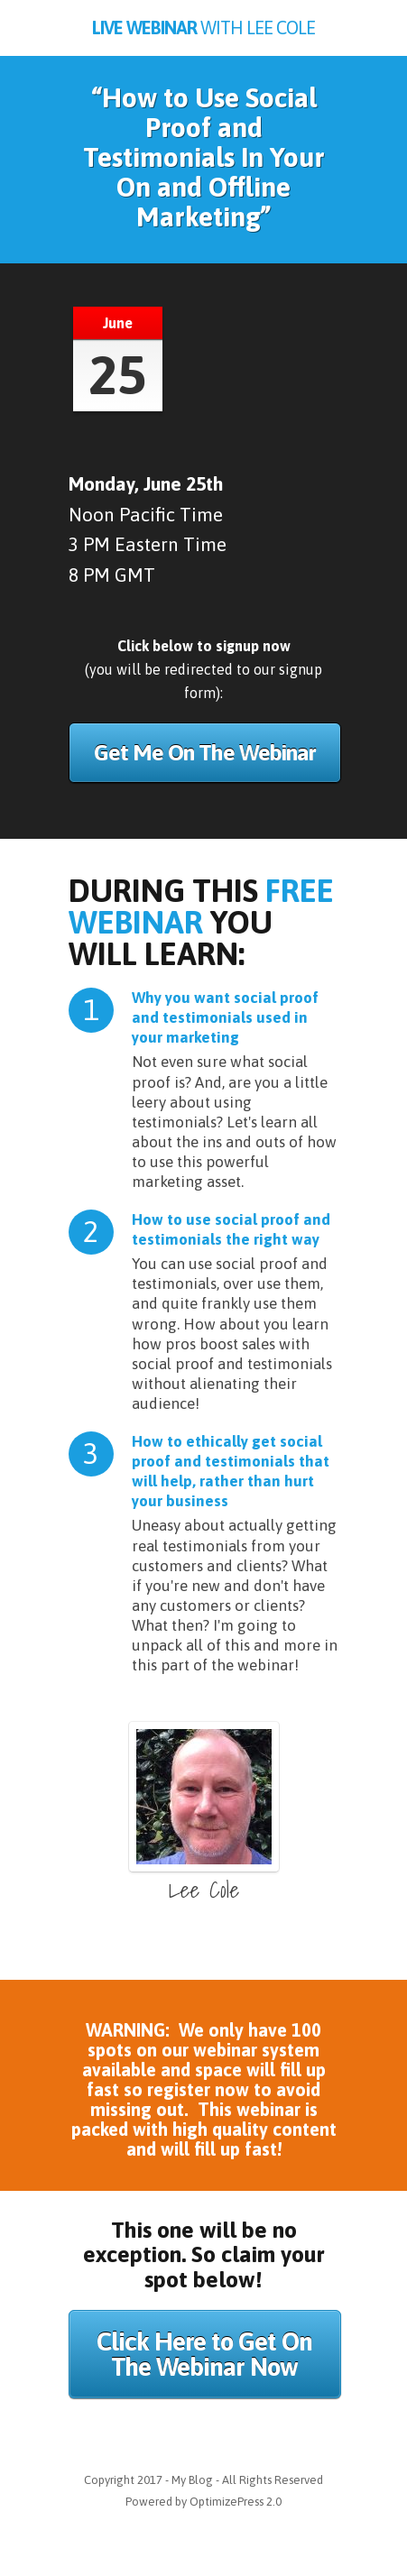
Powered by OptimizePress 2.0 (203, 2501)
